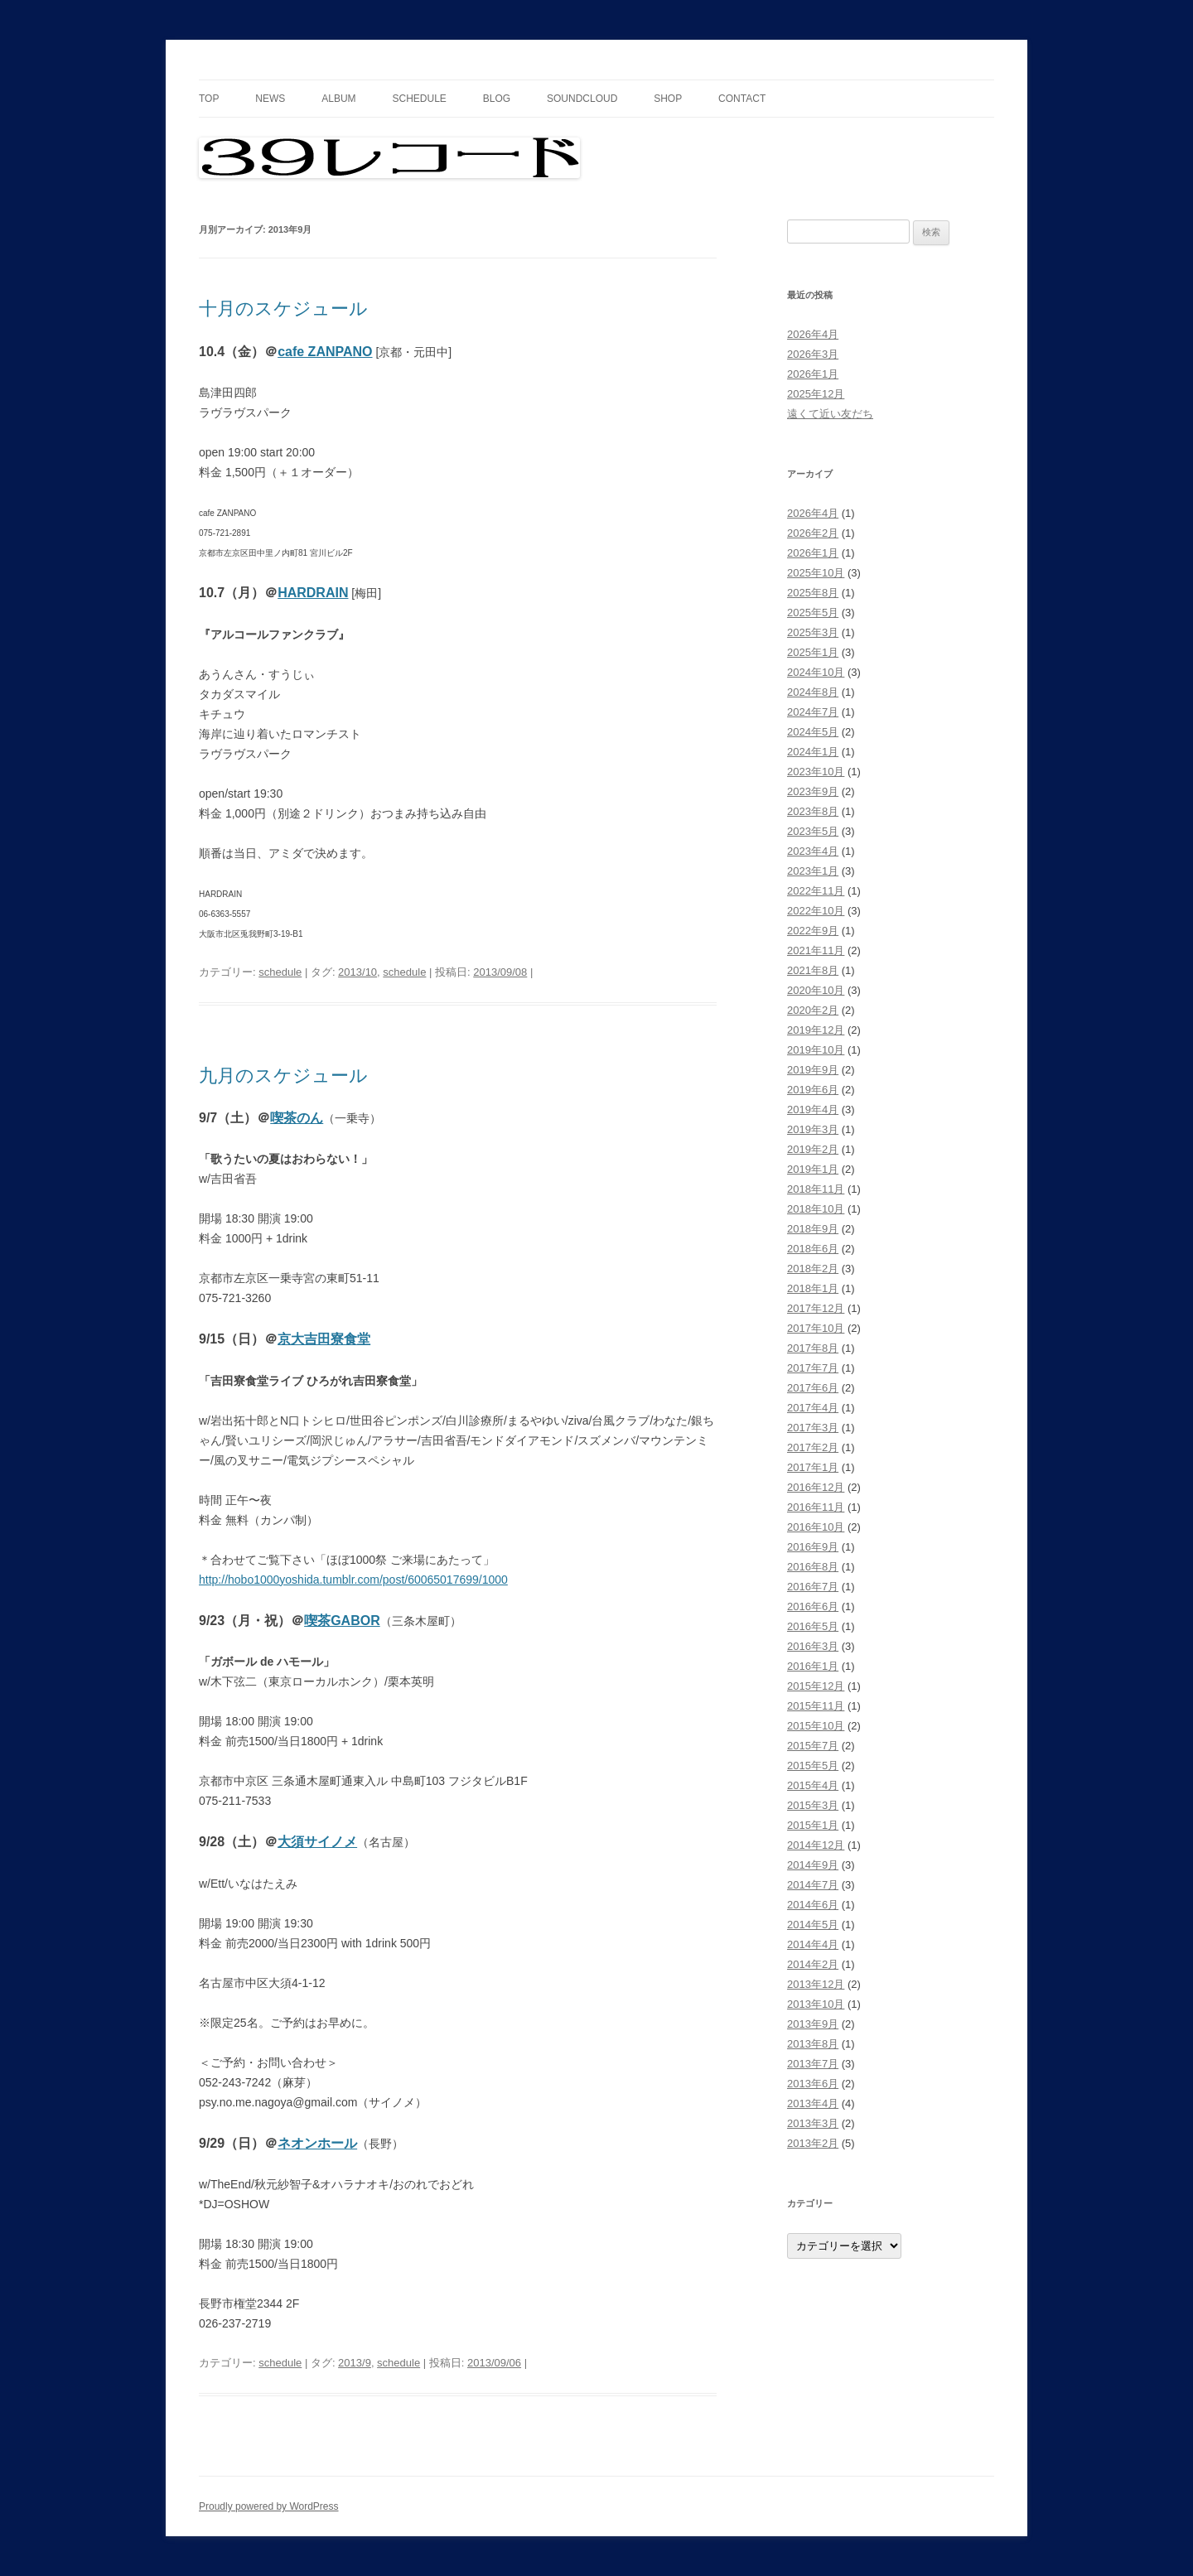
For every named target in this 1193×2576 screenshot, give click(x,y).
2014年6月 (812, 1904)
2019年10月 (815, 1050)
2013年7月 (812, 2063)
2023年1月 (812, 871)
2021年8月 (812, 970)
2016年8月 (812, 1567)
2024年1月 (812, 751)
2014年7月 (812, 1885)
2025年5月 (812, 612)
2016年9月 (812, 1547)
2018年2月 (812, 1268)
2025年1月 (812, 652)
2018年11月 (815, 1189)
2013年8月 (812, 2044)
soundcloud (582, 98)
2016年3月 (812, 1646)
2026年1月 (812, 374)
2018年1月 (812, 1288)
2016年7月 (812, 1586)
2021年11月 (815, 950)
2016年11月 (815, 1507)
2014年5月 (812, 1924)
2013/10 (357, 972)
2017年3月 (812, 1427)
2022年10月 (815, 910)
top (209, 98)
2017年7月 (812, 1368)
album (338, 98)
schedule (419, 98)
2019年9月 (812, 1070)
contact (742, 98)
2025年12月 (815, 394)
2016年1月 (812, 1666)
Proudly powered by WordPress (269, 2506)
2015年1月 (812, 1825)
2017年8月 (812, 1348)
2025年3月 (812, 632)
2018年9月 (812, 1229)
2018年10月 (815, 1209)
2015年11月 (815, 1706)
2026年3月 (812, 354)
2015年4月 (812, 1785)
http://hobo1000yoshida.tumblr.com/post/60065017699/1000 (353, 1579)
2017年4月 (812, 1407)
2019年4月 (812, 1109)
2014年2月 (812, 1964)
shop (668, 98)
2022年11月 (815, 891)
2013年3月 (812, 2123)
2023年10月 (815, 771)
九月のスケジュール (283, 1075)
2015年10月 (815, 1726)
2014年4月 (812, 1944)
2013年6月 (812, 2083)
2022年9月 (812, 930)
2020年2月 (812, 1010)
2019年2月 (812, 1149)
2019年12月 (815, 1030)
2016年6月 (812, 1606)
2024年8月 (812, 692)
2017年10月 (815, 1328)
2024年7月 (812, 712)
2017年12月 (815, 1308)
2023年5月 (812, 831)
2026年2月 (812, 533)
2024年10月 (815, 672)
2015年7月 (812, 1745)
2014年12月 (815, 1845)
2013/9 (354, 2363)
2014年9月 (812, 1865)
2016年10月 (815, 1527)
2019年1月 (812, 1169)
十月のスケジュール (283, 308)
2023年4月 (812, 851)
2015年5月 (812, 1765)
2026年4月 (812, 334)
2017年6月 (812, 1388)
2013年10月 (815, 2004)
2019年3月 (812, 1129)
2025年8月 (812, 592)
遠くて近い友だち (830, 414)
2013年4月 (812, 2103)
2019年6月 (812, 1089)
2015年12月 (815, 1686)
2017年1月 (812, 1467)
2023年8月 (812, 811)
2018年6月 (812, 1248)
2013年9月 (812, 2024)
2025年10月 (815, 573)
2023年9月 (812, 791)
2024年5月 (812, 732)
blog (496, 98)
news (270, 98)
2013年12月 (815, 1984)
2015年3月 (812, 1805)
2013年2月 (812, 2143)
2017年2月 (812, 1447)
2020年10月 (815, 990)
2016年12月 (815, 1487)
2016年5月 (812, 1626)
